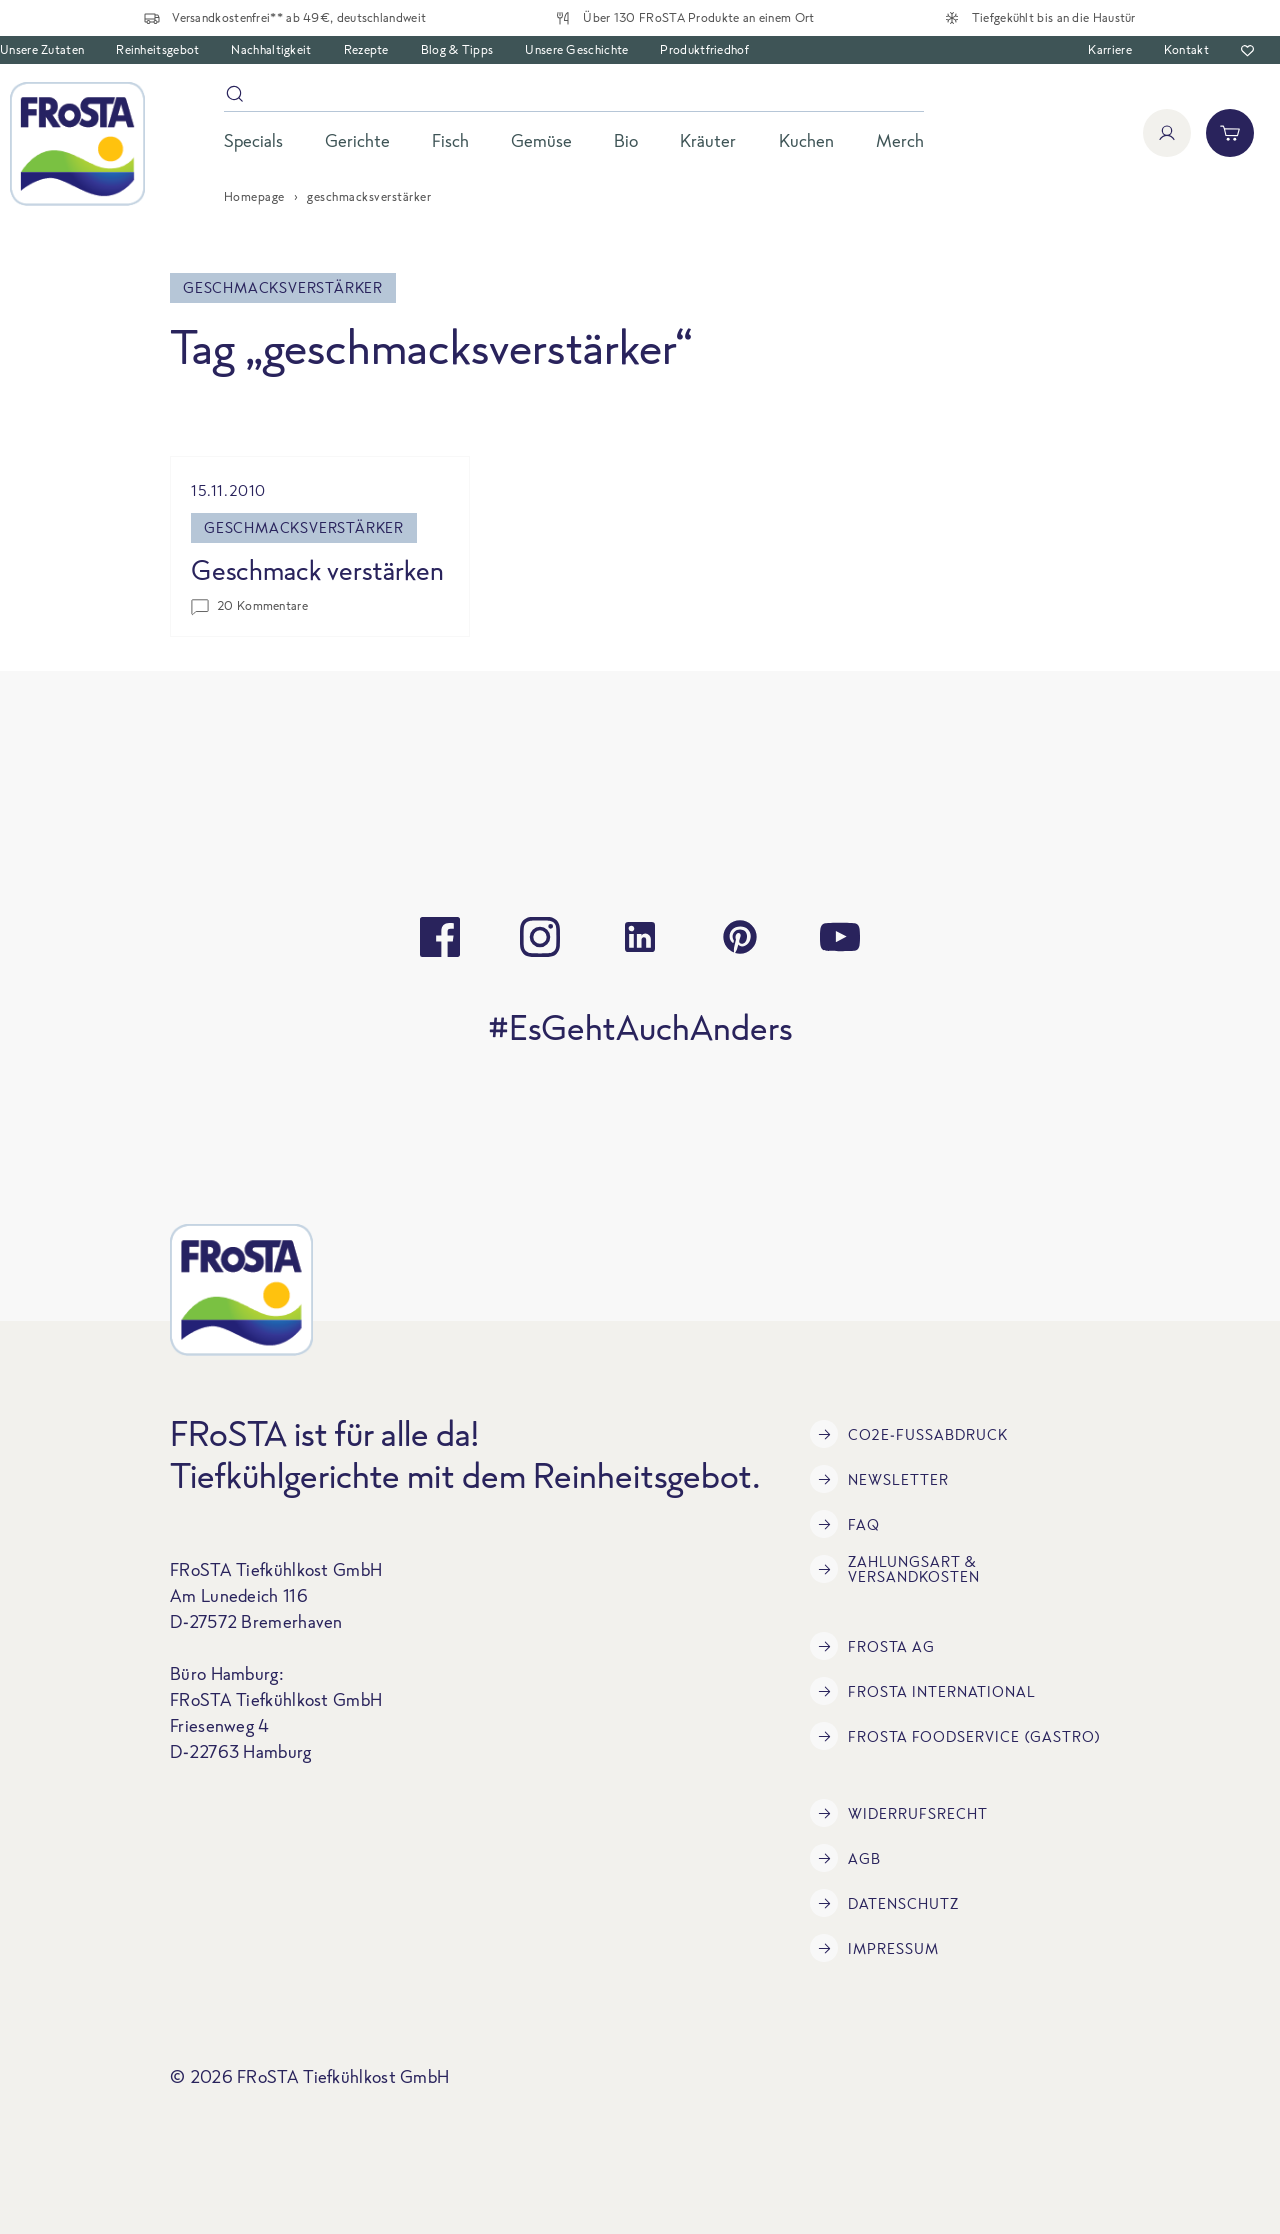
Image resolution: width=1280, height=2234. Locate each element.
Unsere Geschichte (576, 49)
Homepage (254, 196)
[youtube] (840, 937)
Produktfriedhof (704, 49)
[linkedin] (640, 937)
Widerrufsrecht (899, 1813)
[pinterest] (740, 937)
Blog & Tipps (457, 49)
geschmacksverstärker (304, 527)
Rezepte (366, 49)
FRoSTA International (923, 1691)
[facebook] (440, 937)
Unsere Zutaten (42, 49)
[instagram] (540, 937)
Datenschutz (884, 1903)
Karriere (1109, 49)
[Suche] (574, 97)
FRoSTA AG (872, 1646)
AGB (845, 1858)
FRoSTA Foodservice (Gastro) (955, 1736)
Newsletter (879, 1479)
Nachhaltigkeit (271, 49)
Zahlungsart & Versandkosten (895, 1569)
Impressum (874, 1948)
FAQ (845, 1524)
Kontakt (1186, 49)
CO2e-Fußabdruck (909, 1434)
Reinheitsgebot (157, 49)
